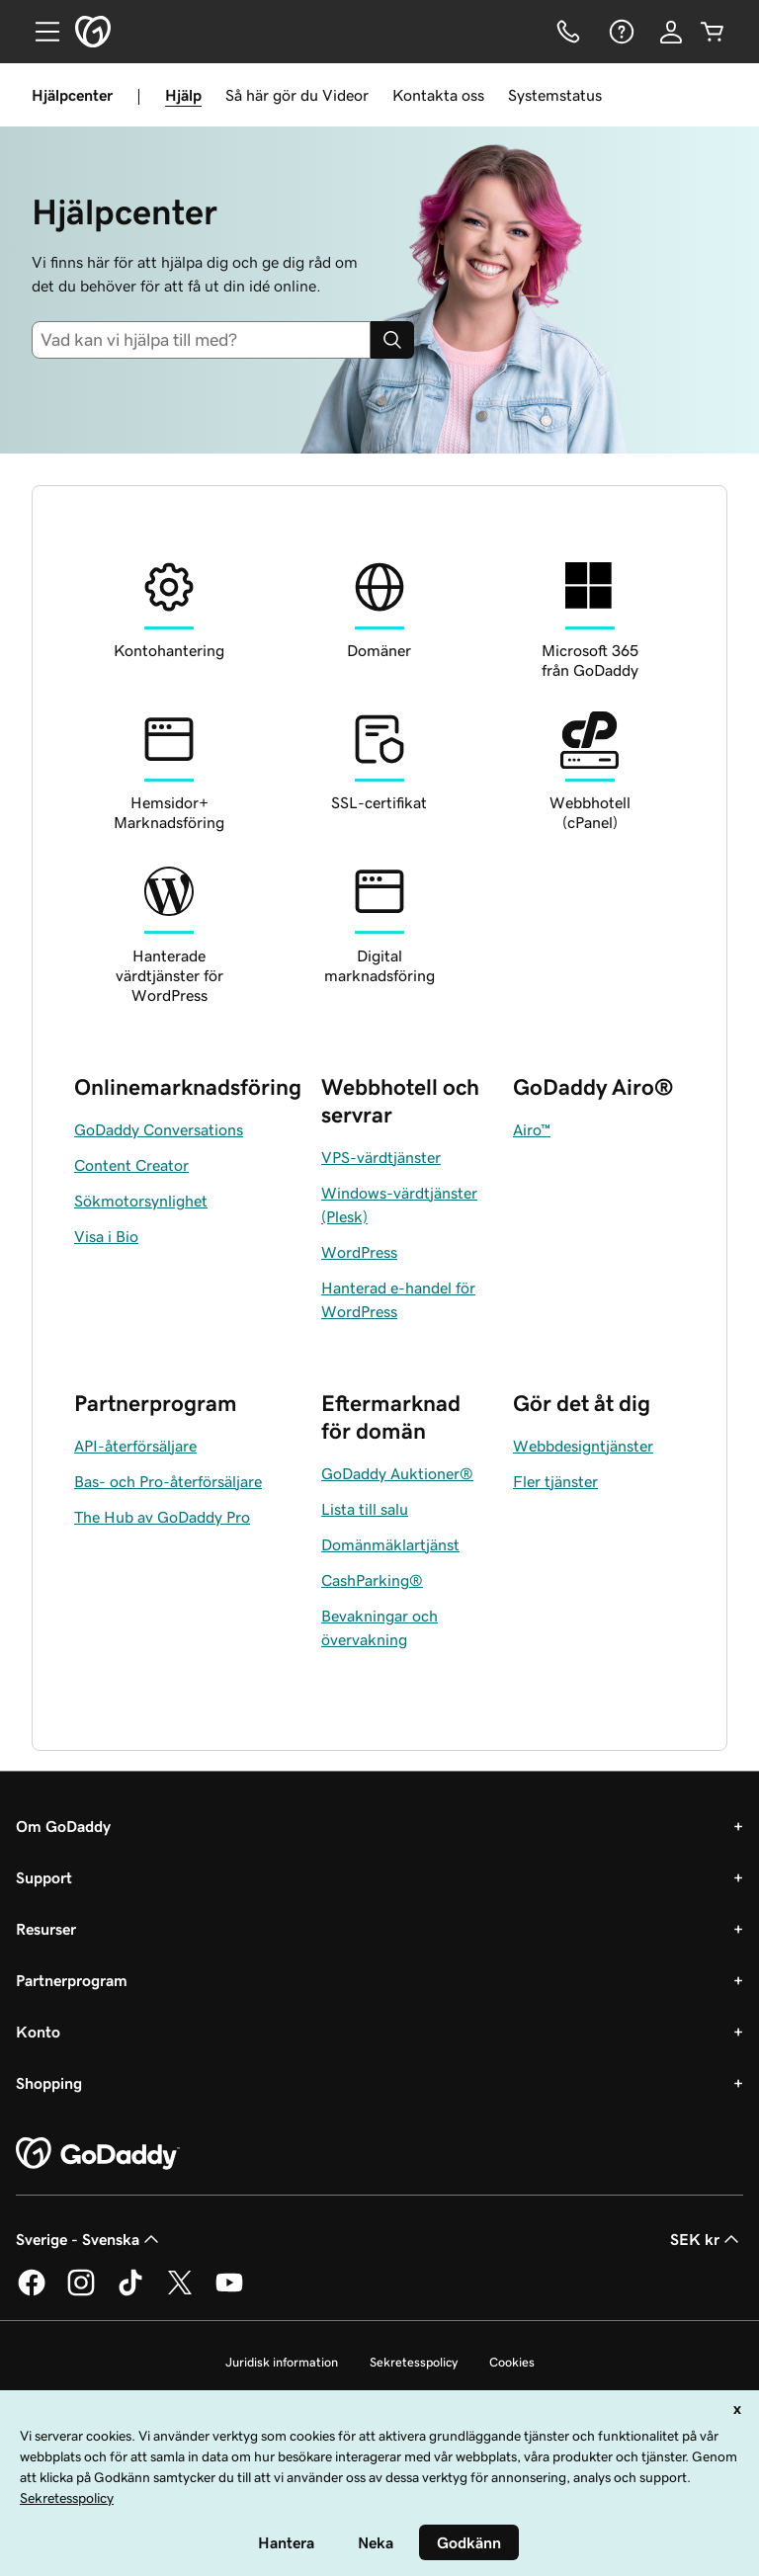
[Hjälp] (619, 31)
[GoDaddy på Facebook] (31, 2292)
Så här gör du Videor (297, 95)
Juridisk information (281, 2362)
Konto (38, 2031)
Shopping (49, 2083)
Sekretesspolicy (414, 2362)
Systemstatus (555, 95)
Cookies (512, 2362)
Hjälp (183, 95)
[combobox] (201, 340)
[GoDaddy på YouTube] (229, 2292)
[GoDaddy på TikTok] (130, 2292)
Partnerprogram (71, 1980)
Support (44, 1877)
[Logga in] (671, 31)
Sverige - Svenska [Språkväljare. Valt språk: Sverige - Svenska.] (89, 2239)
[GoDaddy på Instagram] (81, 2292)
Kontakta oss (438, 95)
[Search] (392, 340)
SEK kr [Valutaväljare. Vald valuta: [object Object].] (706, 2239)
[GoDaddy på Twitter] (180, 2292)
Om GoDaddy (63, 1826)
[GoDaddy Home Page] (98, 2154)
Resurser (46, 1929)
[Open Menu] (39, 32)
